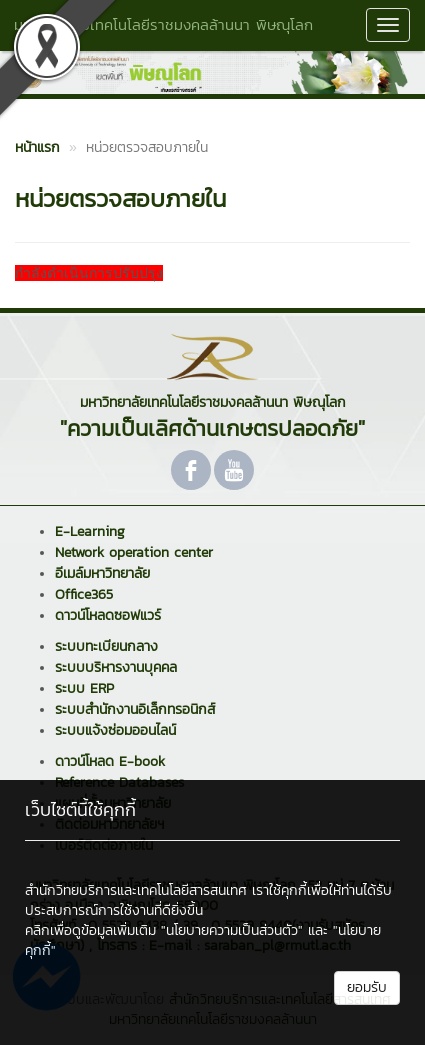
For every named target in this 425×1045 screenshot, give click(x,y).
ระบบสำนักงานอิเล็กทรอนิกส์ (135, 709)
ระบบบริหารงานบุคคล (116, 667)
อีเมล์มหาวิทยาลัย (102, 573)
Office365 (84, 594)
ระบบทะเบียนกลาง (106, 646)
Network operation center (134, 552)
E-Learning (90, 531)
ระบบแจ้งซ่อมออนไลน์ (115, 730)
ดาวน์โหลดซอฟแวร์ (108, 615)
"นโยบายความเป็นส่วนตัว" (232, 930)
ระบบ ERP (84, 688)
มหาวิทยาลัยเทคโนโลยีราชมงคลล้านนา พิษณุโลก (163, 24)
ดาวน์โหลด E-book (110, 761)
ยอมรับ (367, 987)
